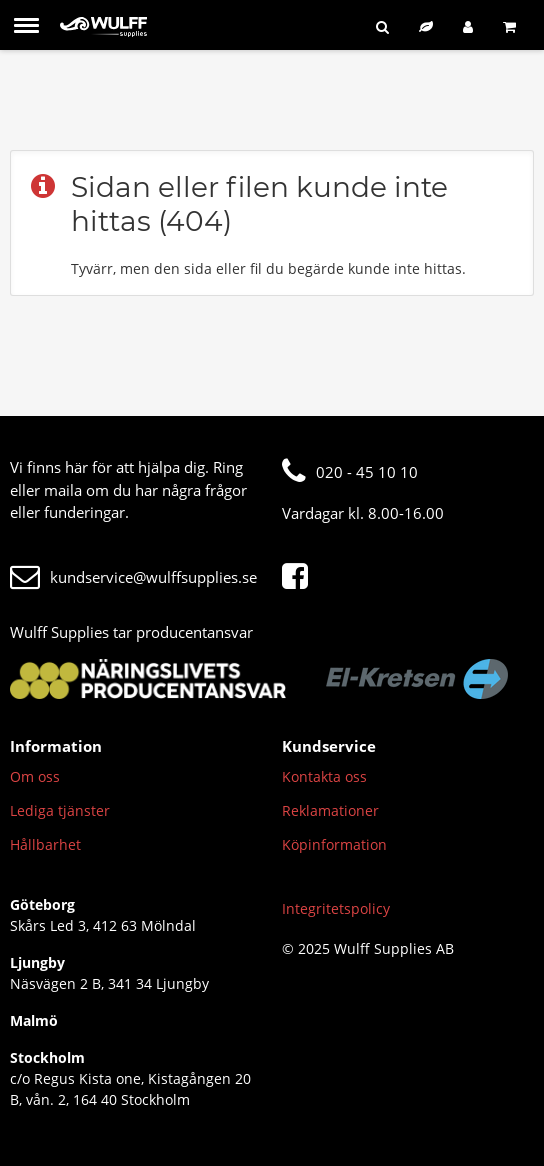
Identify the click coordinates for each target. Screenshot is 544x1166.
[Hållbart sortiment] (426, 26)
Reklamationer (330, 810)
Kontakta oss (324, 776)
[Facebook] (300, 577)
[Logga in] (468, 26)
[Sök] (382, 26)
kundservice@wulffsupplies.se (133, 577)
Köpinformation (334, 844)
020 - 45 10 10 (350, 472)
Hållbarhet (45, 844)
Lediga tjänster (60, 810)
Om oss (35, 776)
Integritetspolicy (336, 908)
